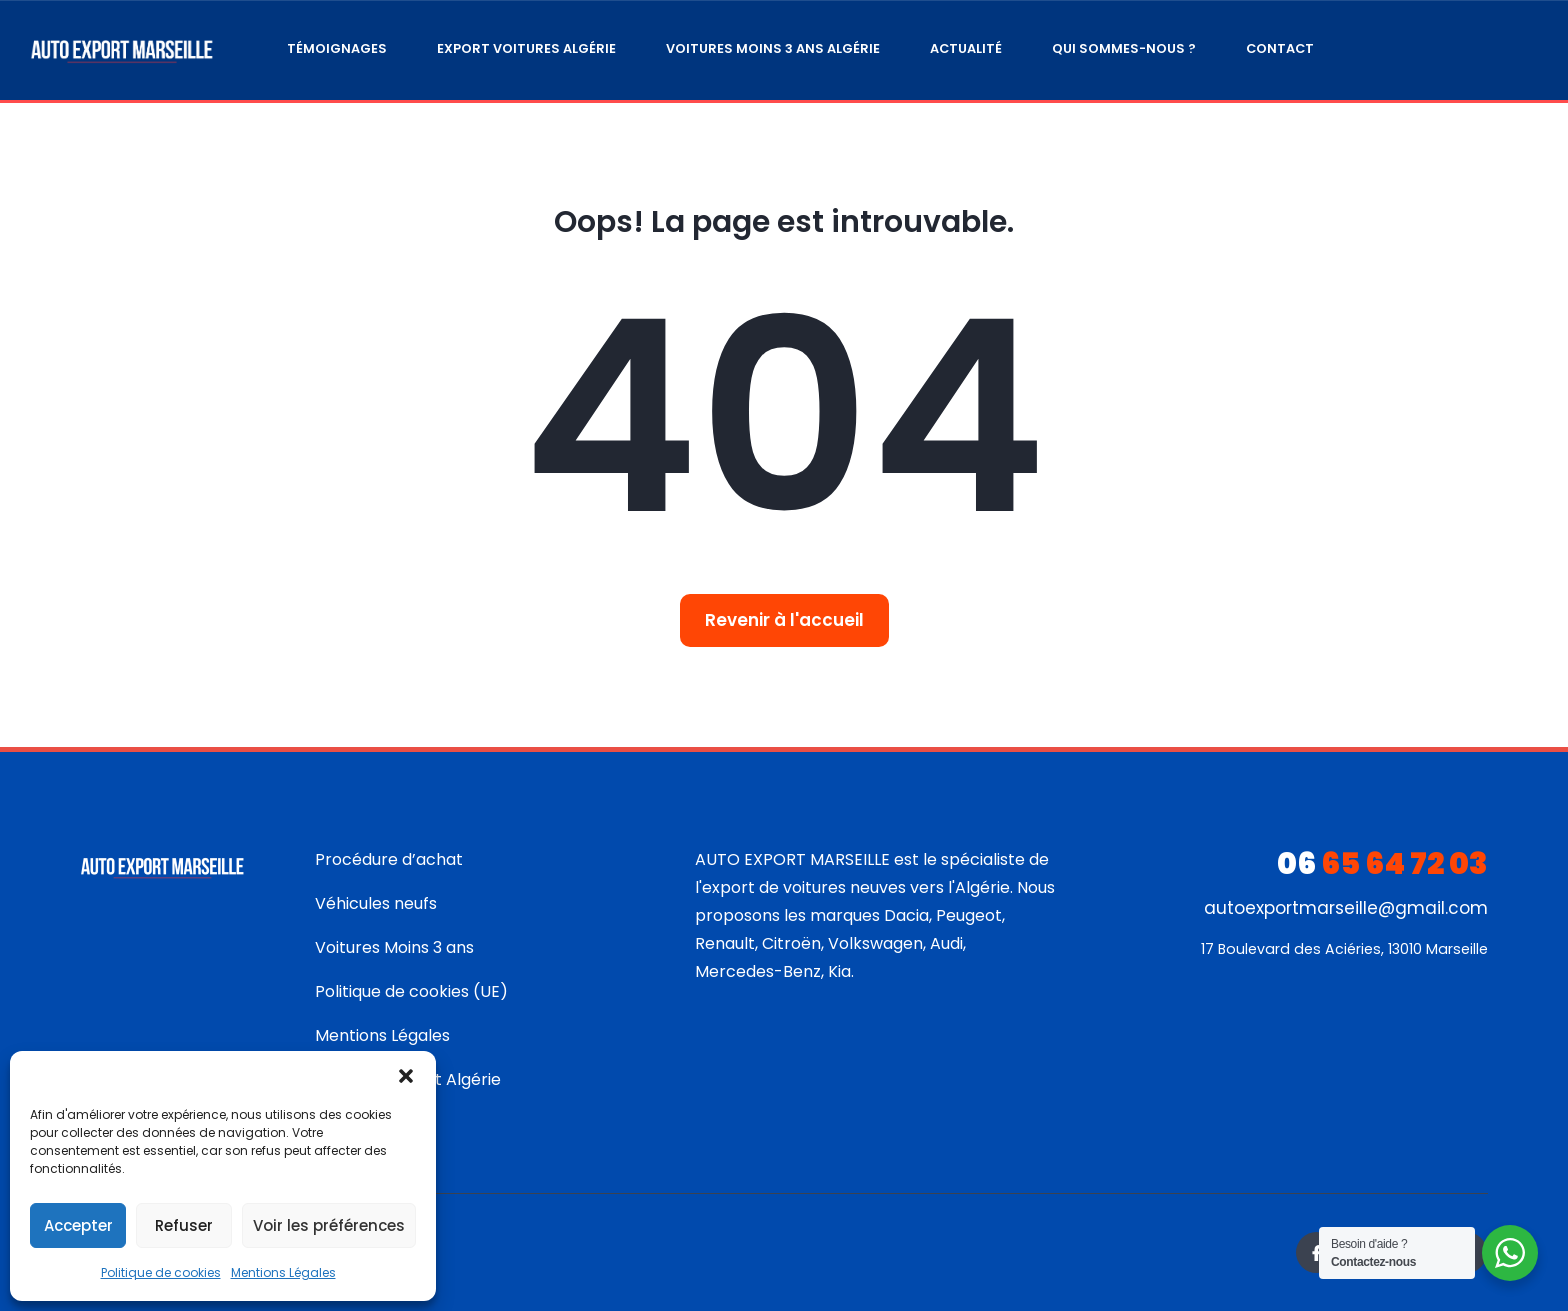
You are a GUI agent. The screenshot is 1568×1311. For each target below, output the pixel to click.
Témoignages (337, 48)
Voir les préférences (329, 1225)
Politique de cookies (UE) (411, 991)
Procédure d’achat (389, 859)
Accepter (78, 1225)
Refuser (184, 1225)
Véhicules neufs (376, 903)
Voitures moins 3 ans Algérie (773, 48)
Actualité (966, 48)
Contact (1280, 48)
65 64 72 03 (1382, 864)
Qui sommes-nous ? (1124, 48)
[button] (406, 1076)
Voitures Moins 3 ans (394, 947)
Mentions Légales (283, 1272)
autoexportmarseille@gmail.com (1346, 908)
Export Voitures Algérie (526, 48)
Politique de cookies (161, 1272)
